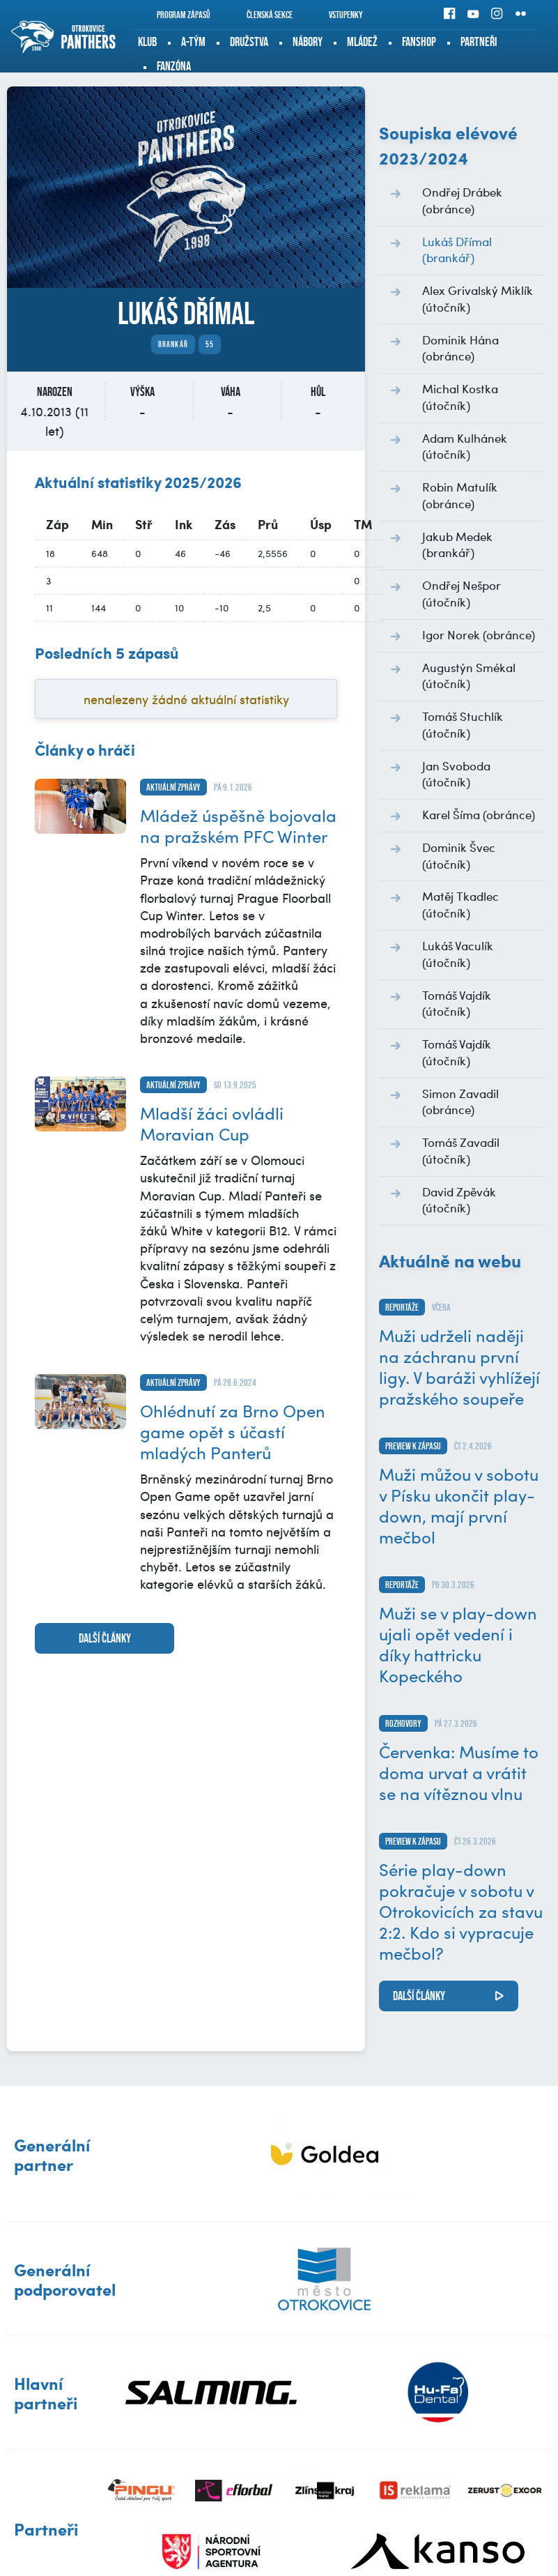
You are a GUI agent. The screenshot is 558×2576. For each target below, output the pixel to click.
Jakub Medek (457, 544)
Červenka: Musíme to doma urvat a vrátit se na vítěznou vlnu (458, 1772)
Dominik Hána (460, 348)
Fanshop (419, 42)
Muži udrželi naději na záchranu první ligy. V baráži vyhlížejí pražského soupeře (459, 1366)
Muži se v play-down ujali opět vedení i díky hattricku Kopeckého (458, 1643)
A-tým (193, 42)
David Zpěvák (459, 1200)
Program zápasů (174, 14)
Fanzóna (174, 66)
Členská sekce (260, 14)
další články (105, 1638)
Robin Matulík (459, 495)
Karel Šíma (478, 814)
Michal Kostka (460, 396)
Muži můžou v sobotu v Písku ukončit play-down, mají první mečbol (458, 1505)
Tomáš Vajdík (456, 1003)
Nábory (308, 42)
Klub (147, 42)
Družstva (249, 42)
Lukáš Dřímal (457, 249)
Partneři (478, 42)
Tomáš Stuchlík (462, 724)
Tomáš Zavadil (460, 1150)
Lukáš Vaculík (457, 953)
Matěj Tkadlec (460, 904)
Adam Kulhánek (464, 446)
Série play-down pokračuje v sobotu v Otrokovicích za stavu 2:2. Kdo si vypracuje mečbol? (461, 1911)
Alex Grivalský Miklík (477, 298)
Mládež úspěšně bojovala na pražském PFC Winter (238, 825)
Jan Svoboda (456, 774)
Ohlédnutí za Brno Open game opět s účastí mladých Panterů (232, 1431)
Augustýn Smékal (469, 675)
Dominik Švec (458, 855)
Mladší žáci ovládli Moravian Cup (212, 1123)
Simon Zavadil (460, 1101)
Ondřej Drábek (462, 200)
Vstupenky (336, 14)
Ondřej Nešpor (461, 593)
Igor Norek (478, 634)
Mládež (362, 42)
